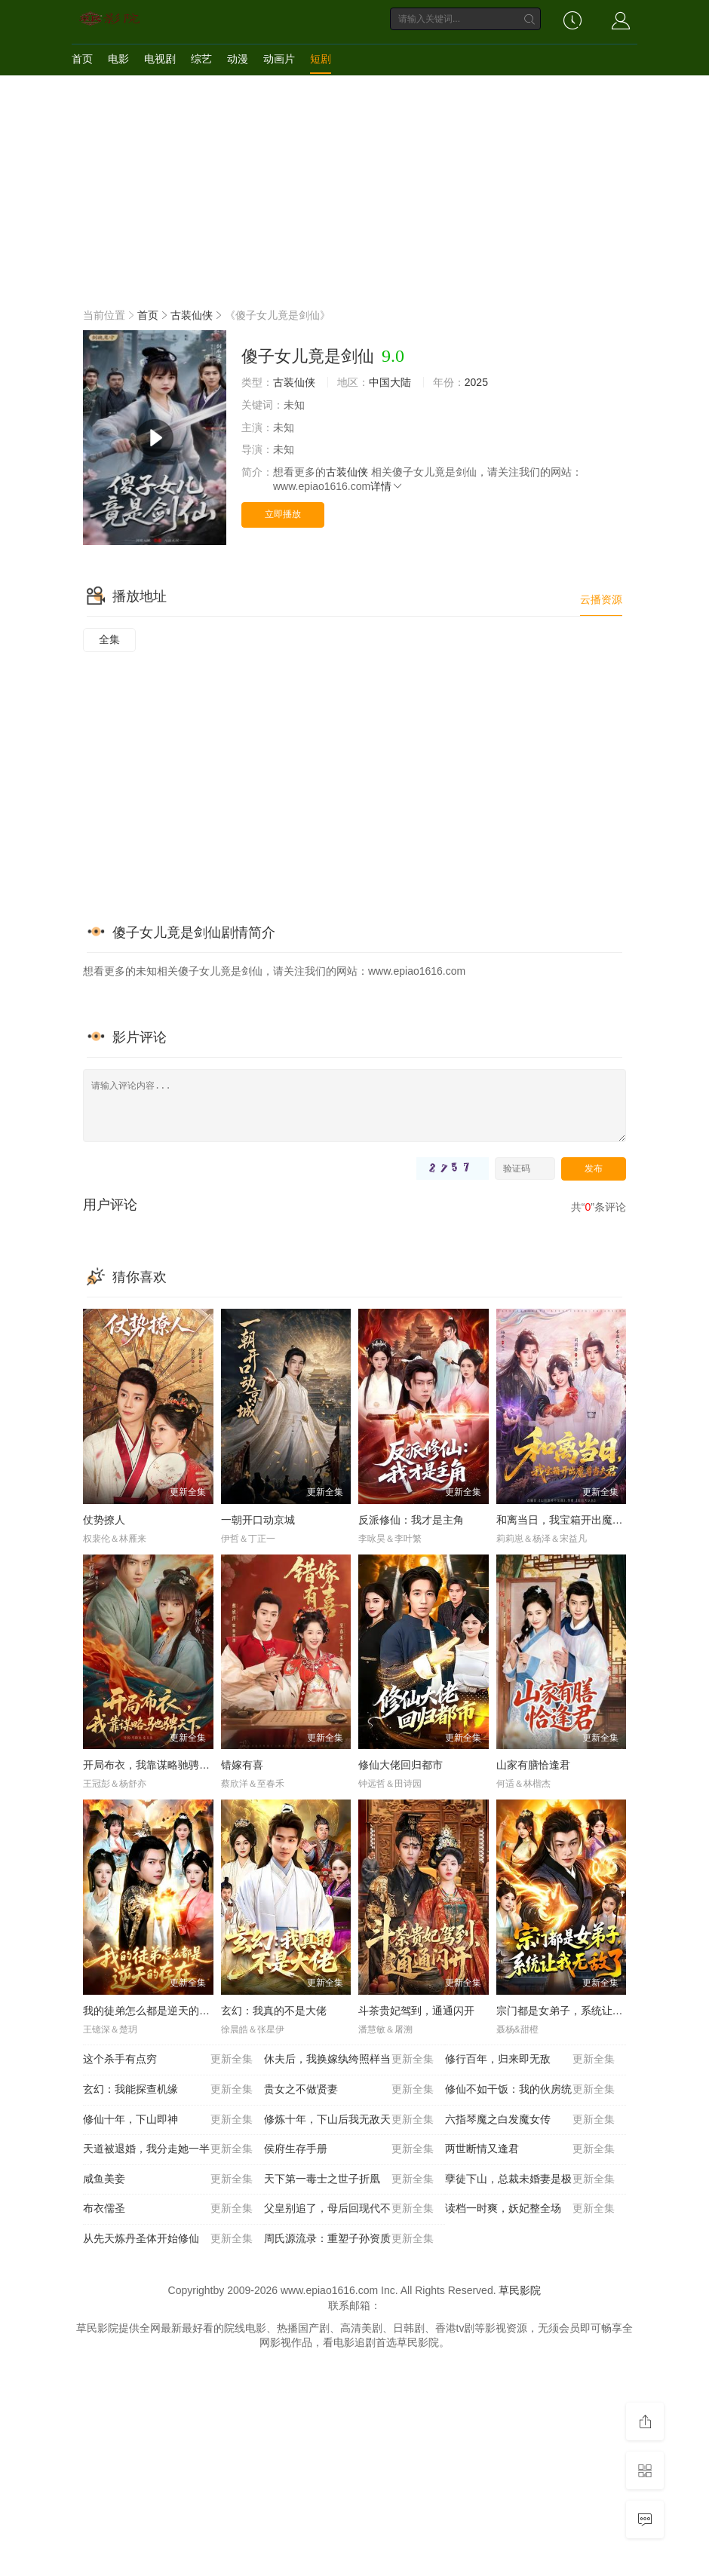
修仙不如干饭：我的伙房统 (530, 2089)
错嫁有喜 (242, 1765)
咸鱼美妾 (168, 2179)
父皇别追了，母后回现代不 (349, 2208)
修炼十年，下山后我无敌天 (349, 2119)
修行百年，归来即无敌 (530, 2059)
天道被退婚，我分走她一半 (168, 2149)
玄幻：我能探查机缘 (168, 2089)
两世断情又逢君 (530, 2149)
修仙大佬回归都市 (400, 1765)
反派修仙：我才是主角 (411, 1520)
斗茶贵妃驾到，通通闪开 (416, 2011)
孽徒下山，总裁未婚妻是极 (530, 2179)
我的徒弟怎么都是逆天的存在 (151, 2011)
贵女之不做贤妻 (349, 2089)
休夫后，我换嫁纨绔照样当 (349, 2059)
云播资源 (601, 599)
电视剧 (160, 59)
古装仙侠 (191, 315)
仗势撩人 (104, 1520)
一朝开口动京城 (258, 1520)
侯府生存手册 (349, 2149)
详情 (387, 486)
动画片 (279, 59)
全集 (109, 639)
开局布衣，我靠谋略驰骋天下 (151, 1765)
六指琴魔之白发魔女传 (530, 2119)
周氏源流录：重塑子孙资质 (349, 2239)
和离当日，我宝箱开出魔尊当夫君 (575, 1520)
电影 (118, 59)
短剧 (320, 59)
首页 (82, 59)
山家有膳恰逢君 (533, 1765)
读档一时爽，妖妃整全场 (530, 2208)
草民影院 (520, 2290)
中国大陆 (390, 382)
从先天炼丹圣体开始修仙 (168, 2239)
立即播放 (283, 514)
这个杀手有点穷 (168, 2059)
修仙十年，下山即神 (168, 2119)
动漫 (237, 59)
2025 (476, 382)
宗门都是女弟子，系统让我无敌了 (575, 2011)
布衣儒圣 (168, 2208)
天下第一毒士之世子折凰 (349, 2179)
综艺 (201, 59)
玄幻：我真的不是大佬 (274, 2011)
